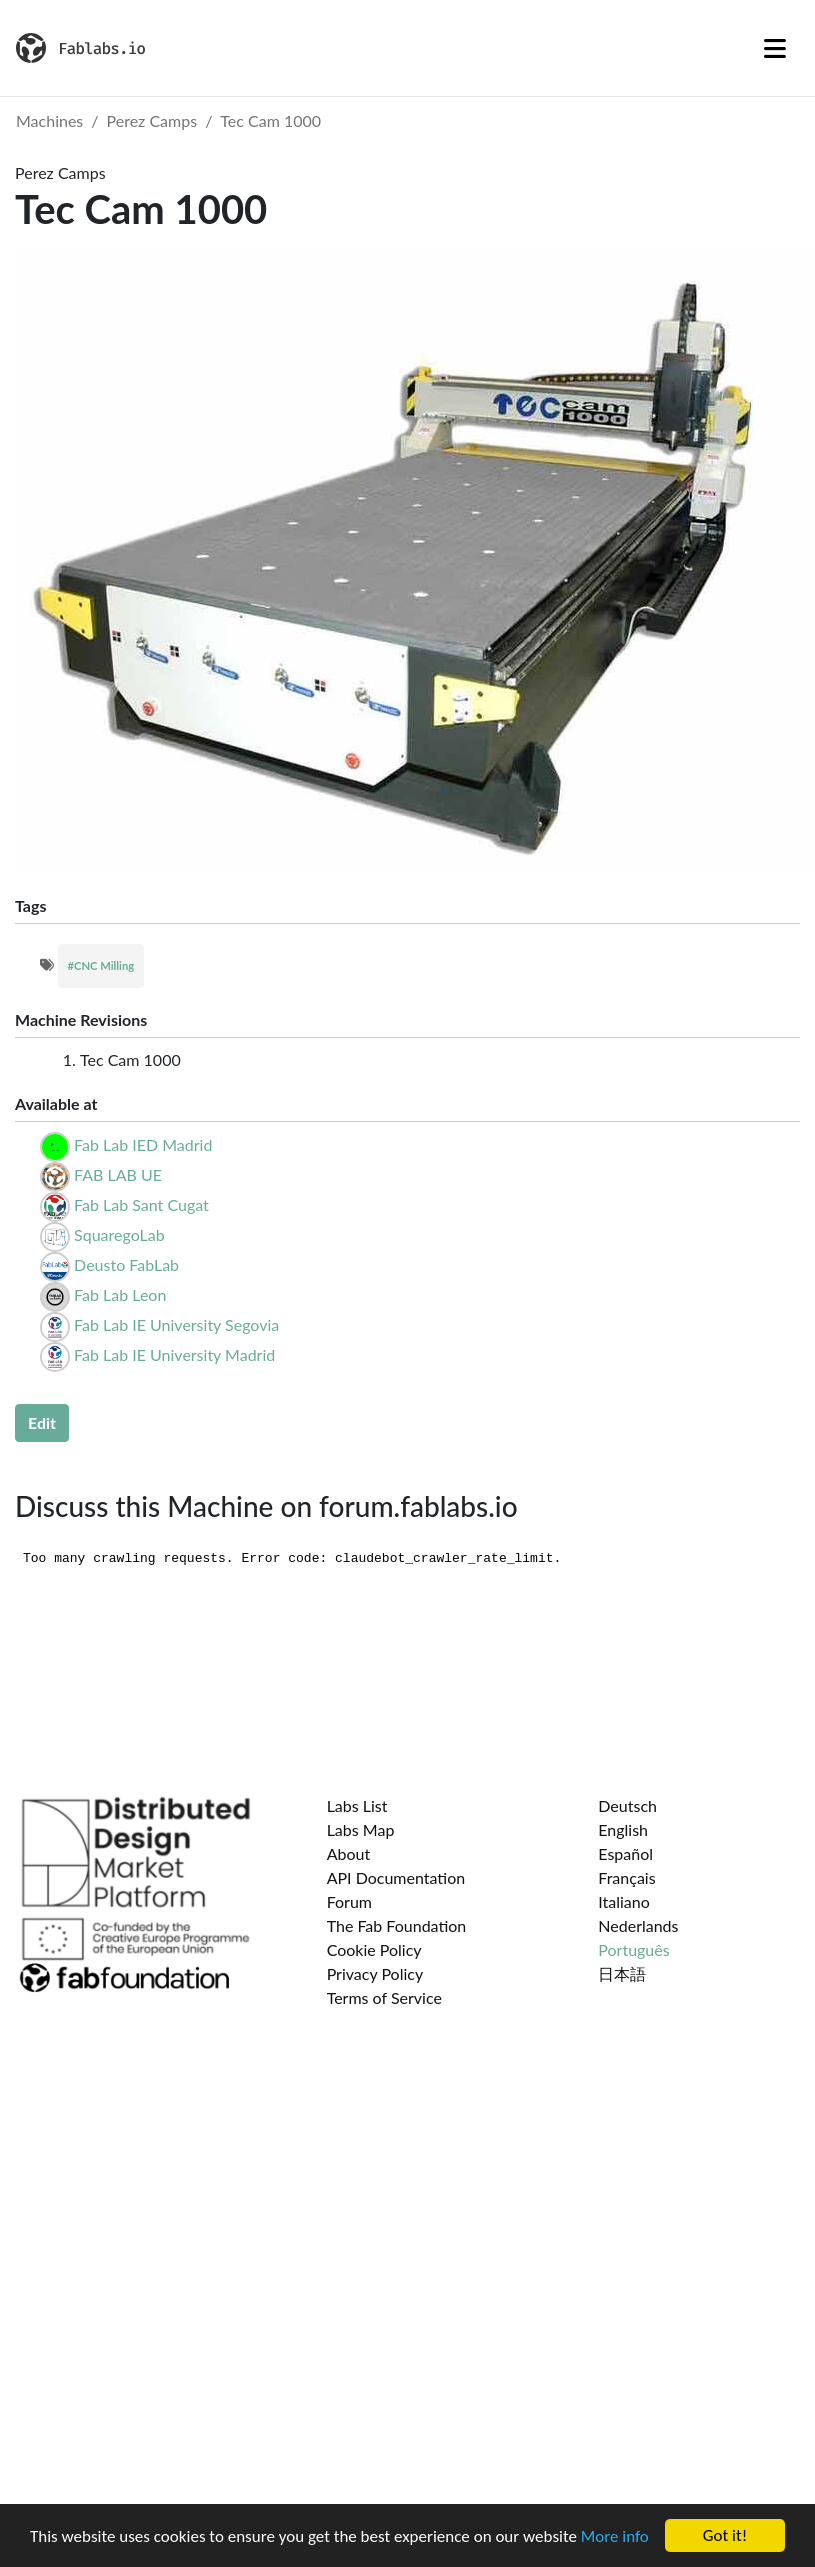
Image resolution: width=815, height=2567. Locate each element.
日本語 (622, 1973)
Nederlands (638, 1925)
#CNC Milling (101, 965)
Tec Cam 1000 (270, 120)
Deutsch (627, 1805)
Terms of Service (384, 1997)
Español (625, 1853)
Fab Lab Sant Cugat (141, 1204)
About (349, 1853)
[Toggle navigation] (775, 48)
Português (633, 1949)
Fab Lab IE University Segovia (176, 1324)
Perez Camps (152, 120)
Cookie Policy (374, 1949)
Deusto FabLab (126, 1264)
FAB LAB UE (118, 1174)
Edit (42, 1422)
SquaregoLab (119, 1234)
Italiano (624, 1901)
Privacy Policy (375, 1973)
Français (626, 1877)
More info (615, 2536)
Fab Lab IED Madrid (143, 1144)
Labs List (357, 1805)
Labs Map (361, 1829)
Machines (49, 120)
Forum (349, 1901)
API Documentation (396, 1877)
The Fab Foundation (397, 1925)
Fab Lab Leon (120, 1294)
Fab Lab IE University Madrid (174, 1354)
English (623, 1829)
